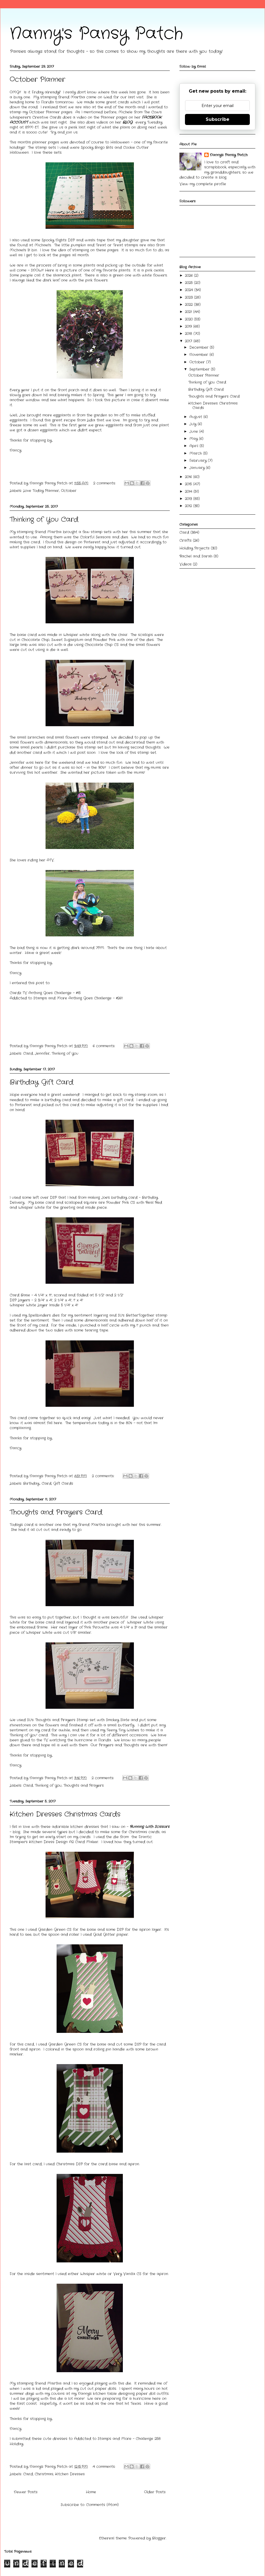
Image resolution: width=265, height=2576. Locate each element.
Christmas (44, 2474)
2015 (189, 484)
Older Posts (155, 2492)
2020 (189, 319)
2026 (189, 275)
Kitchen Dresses (70, 2474)
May (194, 438)
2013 (189, 498)
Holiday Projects (194, 548)
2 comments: (105, 483)
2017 (189, 341)
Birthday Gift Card (41, 1082)
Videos (185, 564)
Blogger (159, 2538)
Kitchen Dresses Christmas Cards (65, 1814)
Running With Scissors (149, 1826)
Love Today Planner (41, 490)
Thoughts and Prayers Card (56, 1512)
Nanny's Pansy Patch (96, 34)
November (199, 354)
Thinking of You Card (44, 519)
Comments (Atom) (102, 2504)
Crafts (185, 540)
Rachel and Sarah (195, 556)
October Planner (37, 79)
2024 (189, 290)
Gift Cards (63, 1483)
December (199, 347)
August (196, 417)
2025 (189, 282)
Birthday (31, 1483)
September (200, 369)
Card (28, 1053)
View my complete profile (202, 184)
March (196, 453)
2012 (189, 506)
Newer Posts (26, 2492)
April (194, 446)
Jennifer (42, 1053)
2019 (189, 326)
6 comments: (104, 1046)
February (198, 460)
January (197, 467)
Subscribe (217, 119)
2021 (189, 311)
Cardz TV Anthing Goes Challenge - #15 (45, 993)
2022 (189, 304)
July (193, 424)
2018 (189, 333)
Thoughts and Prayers (83, 1785)
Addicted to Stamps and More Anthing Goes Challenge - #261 (66, 998)
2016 (189, 477)
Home (91, 2492)
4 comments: (105, 2466)
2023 (189, 297)
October (68, 490)
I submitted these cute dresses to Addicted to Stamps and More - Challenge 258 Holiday (85, 2441)
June (194, 431)
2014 (189, 491)
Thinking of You (65, 1053)
